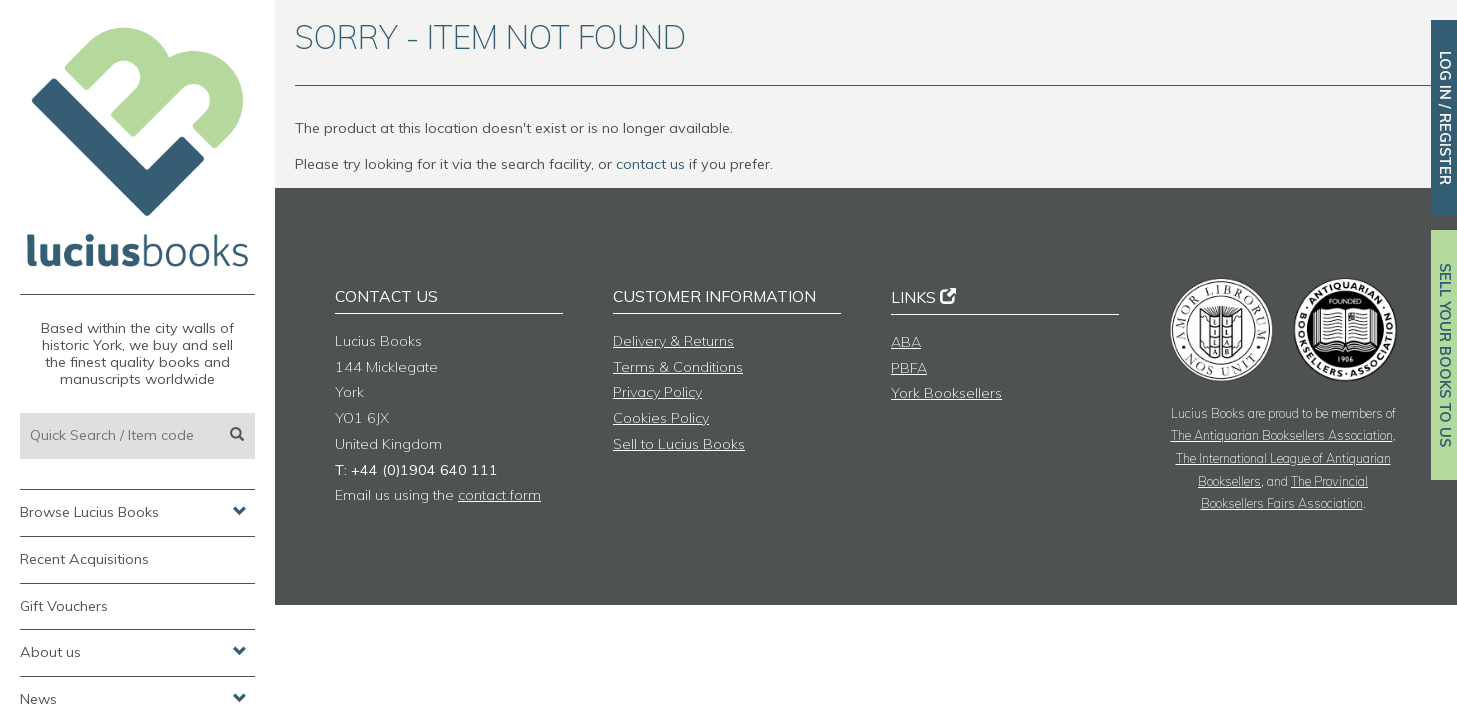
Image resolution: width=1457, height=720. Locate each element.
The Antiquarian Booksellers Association (1282, 435)
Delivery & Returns (673, 341)
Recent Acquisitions (84, 559)
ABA (906, 342)
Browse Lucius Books (133, 511)
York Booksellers (946, 393)
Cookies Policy (661, 418)
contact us (650, 164)
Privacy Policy (657, 392)
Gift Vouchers (64, 606)
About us (133, 651)
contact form (499, 495)
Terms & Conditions (678, 367)
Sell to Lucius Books (679, 444)
